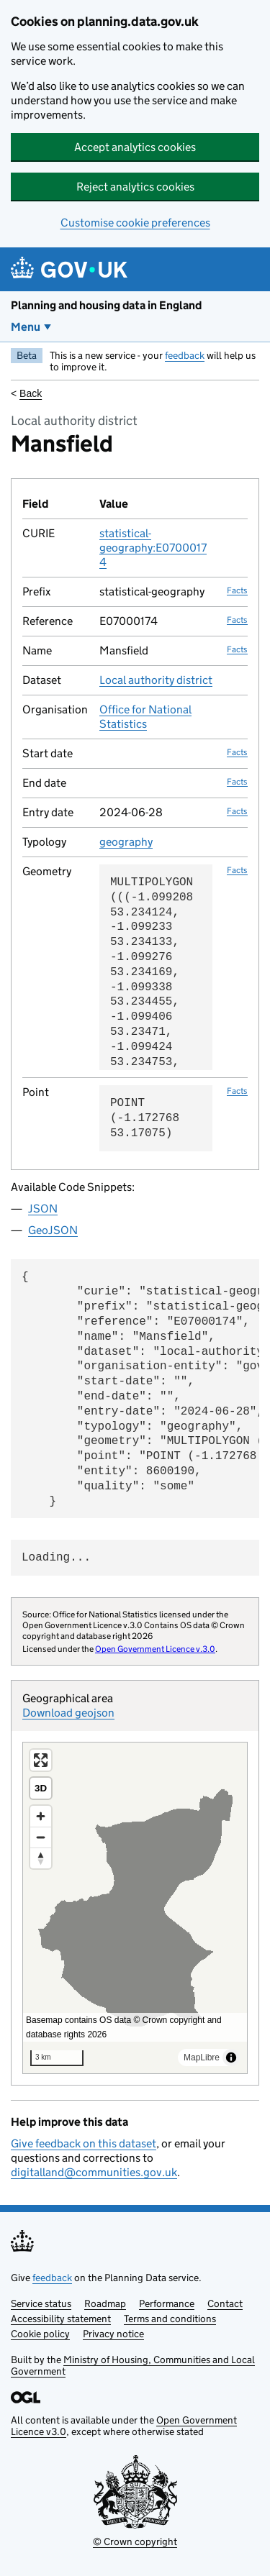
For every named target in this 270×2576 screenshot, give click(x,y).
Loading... (56, 1557)
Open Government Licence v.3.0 (155, 1648)
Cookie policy (40, 2333)
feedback (184, 355)
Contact (225, 2303)
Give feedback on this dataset (83, 2143)
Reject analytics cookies (135, 186)
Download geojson (68, 1712)
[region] (135, 1908)
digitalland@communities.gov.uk (94, 2172)
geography (126, 842)
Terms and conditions (170, 2318)
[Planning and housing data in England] (71, 269)
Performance (166, 2303)
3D (41, 1788)
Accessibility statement (61, 2318)
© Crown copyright (135, 2541)
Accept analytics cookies (135, 147)
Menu (25, 327)
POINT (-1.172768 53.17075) (144, 1118)
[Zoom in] (40, 1816)
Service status (41, 2303)
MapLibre (202, 2057)
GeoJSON (53, 1230)
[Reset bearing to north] (40, 1857)
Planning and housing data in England (106, 305)
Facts (237, 590)
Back (30, 393)
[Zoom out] (40, 1837)
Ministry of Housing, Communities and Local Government (133, 2365)
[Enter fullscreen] (40, 1760)
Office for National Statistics (145, 717)
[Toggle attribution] (231, 2057)
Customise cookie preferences (135, 222)
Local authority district (155, 680)
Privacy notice (113, 2333)
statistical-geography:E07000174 (153, 547)
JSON (43, 1208)
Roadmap (105, 2303)
